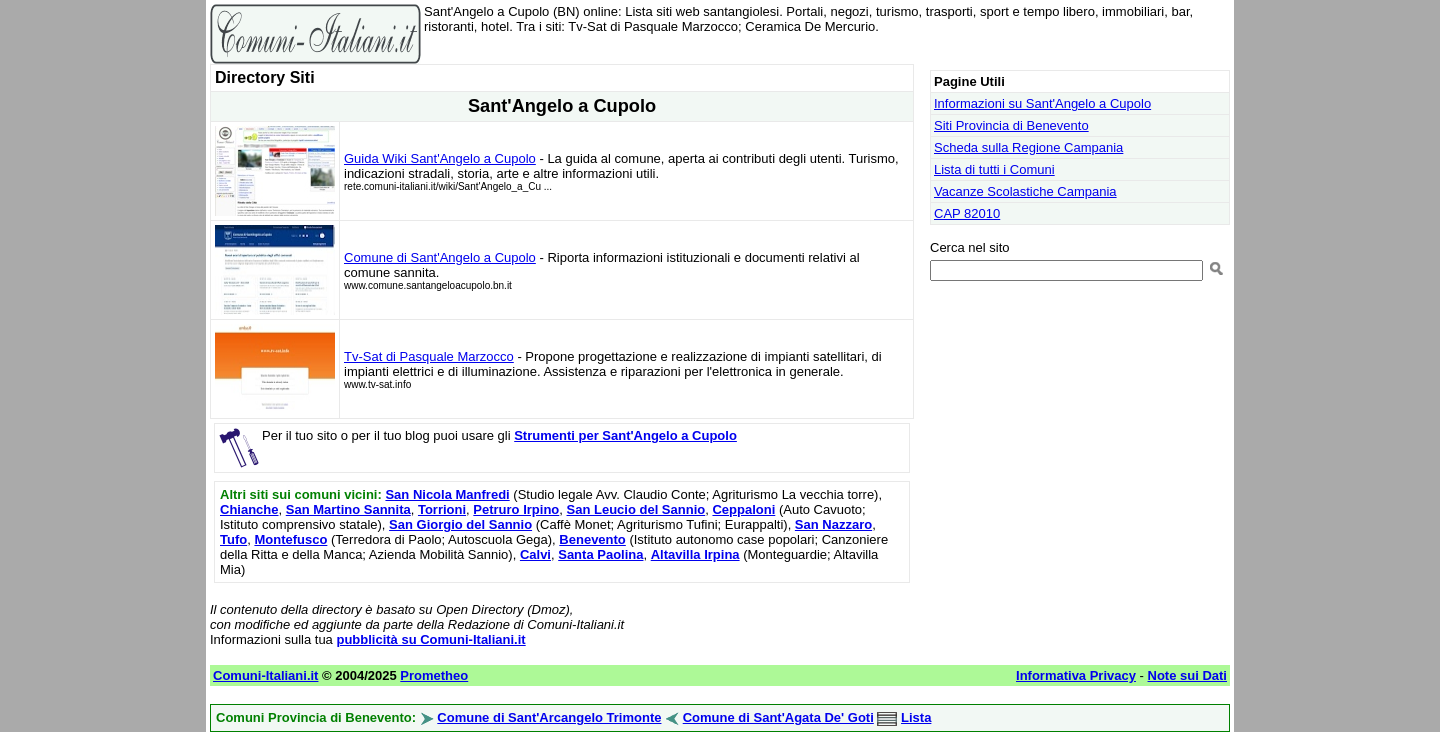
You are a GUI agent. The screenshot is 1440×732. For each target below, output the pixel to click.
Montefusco (290, 539)
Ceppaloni (743, 509)
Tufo (233, 539)
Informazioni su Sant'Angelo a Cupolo (1042, 103)
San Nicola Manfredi (447, 494)
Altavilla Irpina (695, 554)
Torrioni (442, 509)
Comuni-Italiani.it (265, 675)
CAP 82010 (967, 213)
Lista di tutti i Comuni (994, 169)
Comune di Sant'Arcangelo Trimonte (549, 717)
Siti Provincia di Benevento (1011, 125)
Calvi (535, 554)
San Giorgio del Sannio (460, 524)
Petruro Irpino (516, 509)
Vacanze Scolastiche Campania (1025, 191)
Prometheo (434, 675)
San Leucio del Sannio (636, 509)
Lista (916, 717)
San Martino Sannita (348, 509)
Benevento (592, 539)
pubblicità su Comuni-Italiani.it (430, 639)
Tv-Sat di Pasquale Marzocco (429, 356)
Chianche (249, 509)
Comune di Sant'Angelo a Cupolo (440, 257)
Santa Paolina (600, 554)
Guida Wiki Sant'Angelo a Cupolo (440, 158)
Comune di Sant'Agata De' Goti (778, 717)
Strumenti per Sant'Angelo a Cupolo (625, 435)
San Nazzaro (833, 524)
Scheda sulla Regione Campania (1028, 147)
